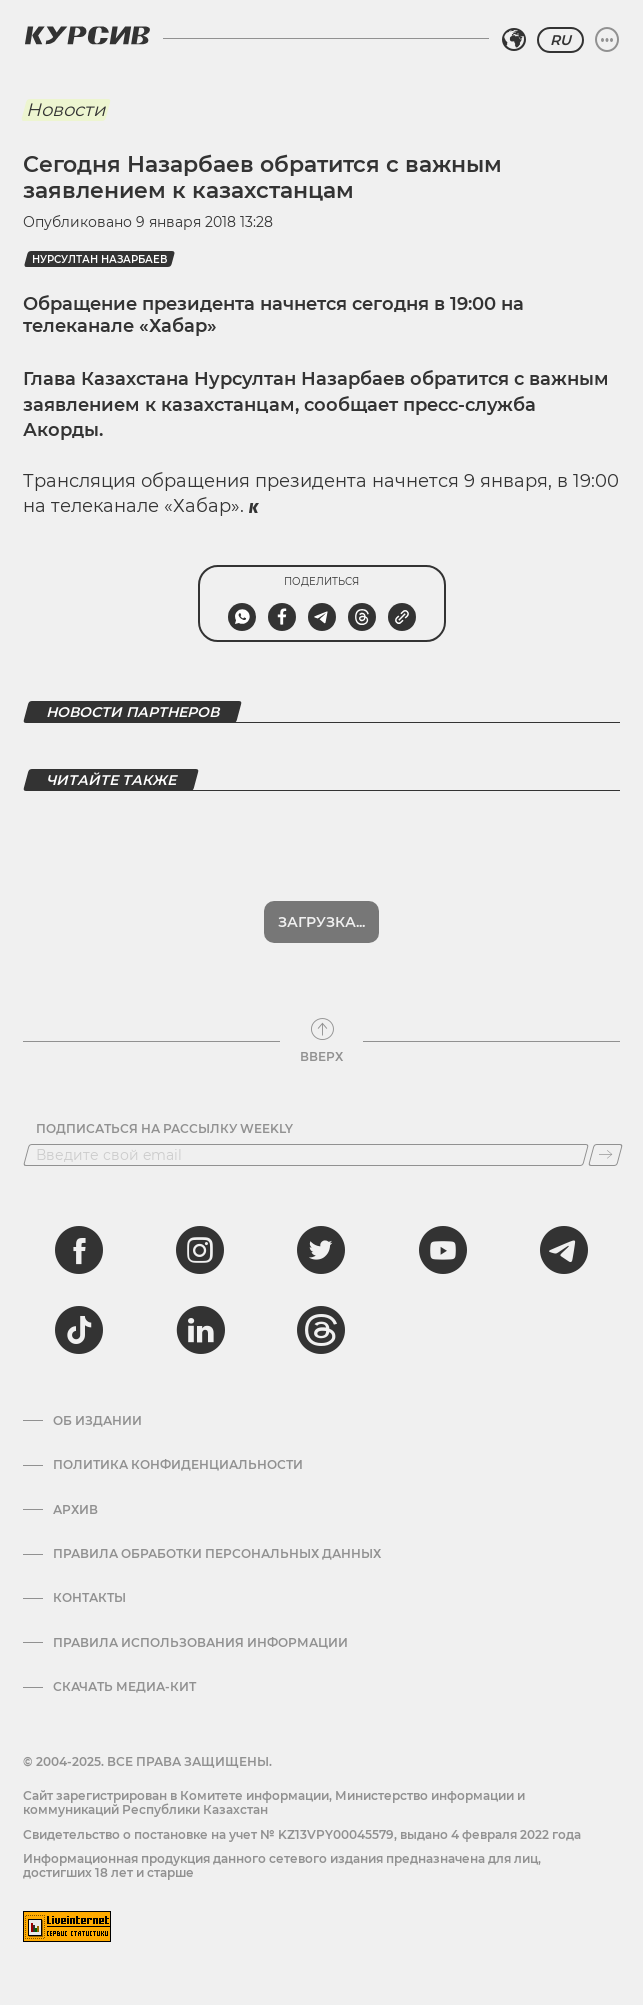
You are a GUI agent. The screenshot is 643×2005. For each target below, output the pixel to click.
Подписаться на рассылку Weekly (164, 1129)
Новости (65, 110)
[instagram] (200, 1250)
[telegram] (564, 1250)
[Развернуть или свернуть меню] (607, 40)
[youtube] (443, 1250)
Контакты (89, 1598)
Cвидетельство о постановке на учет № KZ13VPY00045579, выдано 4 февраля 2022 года (302, 1834)
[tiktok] (79, 1330)
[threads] (321, 1330)
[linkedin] (200, 1330)
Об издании (97, 1421)
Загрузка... (321, 922)
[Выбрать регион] (514, 40)
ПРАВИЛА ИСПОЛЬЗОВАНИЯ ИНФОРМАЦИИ (200, 1643)
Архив (75, 1510)
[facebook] (79, 1250)
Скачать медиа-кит (124, 1687)
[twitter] (321, 1250)
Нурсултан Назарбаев (99, 259)
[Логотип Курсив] (87, 35)
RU (560, 40)
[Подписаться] (605, 1155)
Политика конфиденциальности (178, 1465)
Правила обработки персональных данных (217, 1554)
